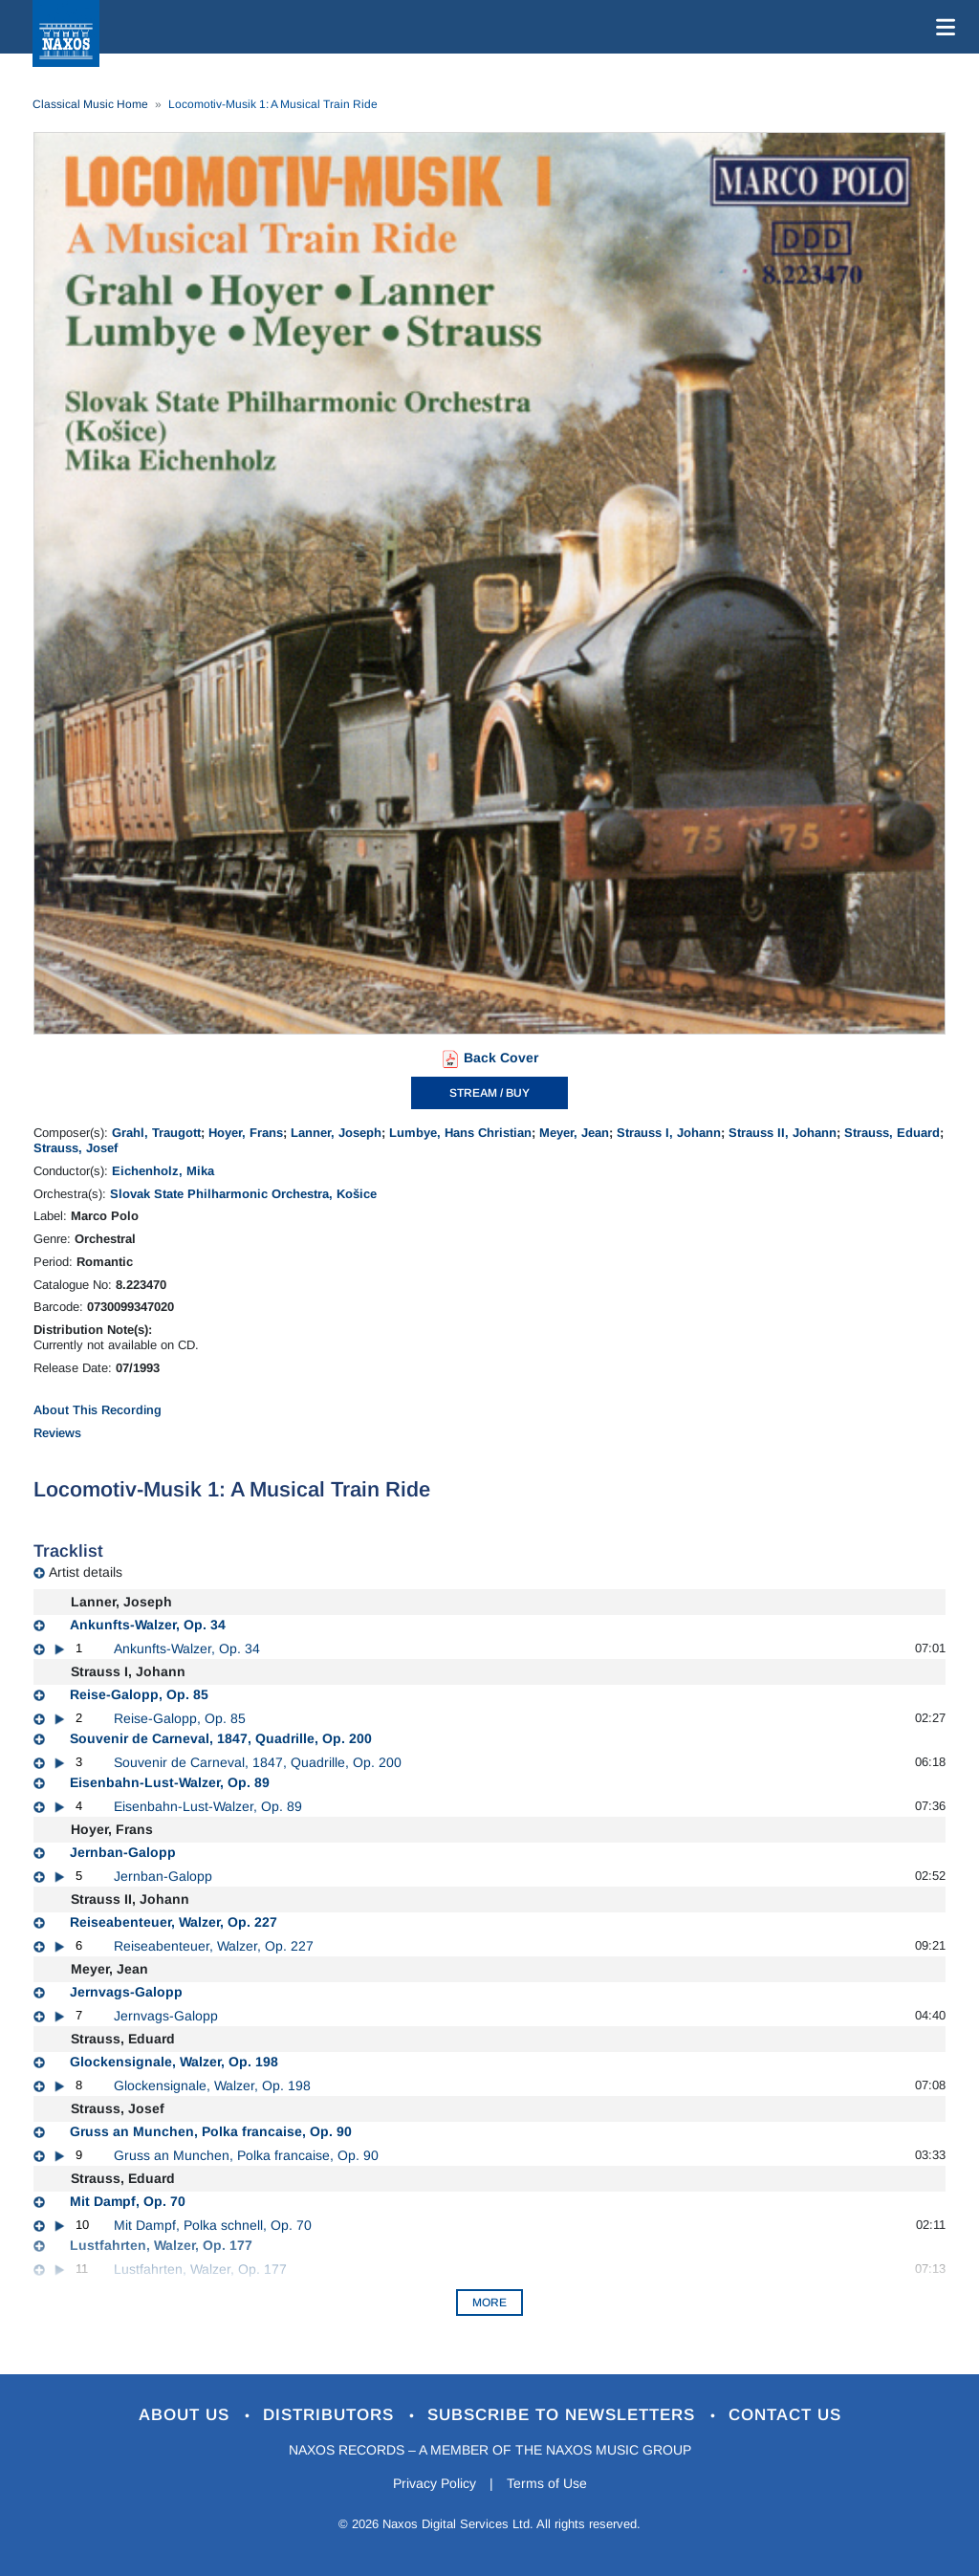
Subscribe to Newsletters (564, 2415)
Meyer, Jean (574, 1132)
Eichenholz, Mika (163, 1171)
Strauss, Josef (75, 1148)
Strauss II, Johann (783, 1132)
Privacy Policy (434, 2483)
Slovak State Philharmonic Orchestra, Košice (243, 1194)
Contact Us (785, 2415)
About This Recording (97, 1410)
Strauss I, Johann (669, 1132)
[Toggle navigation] (942, 27)
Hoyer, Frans (245, 1132)
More (489, 2302)
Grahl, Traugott (156, 1132)
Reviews (57, 1433)
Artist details (85, 1572)
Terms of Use (547, 2483)
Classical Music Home (90, 104)
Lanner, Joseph (336, 1132)
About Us (187, 2415)
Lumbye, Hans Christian (460, 1132)
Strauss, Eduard (892, 1132)
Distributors (331, 2415)
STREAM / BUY (489, 1093)
